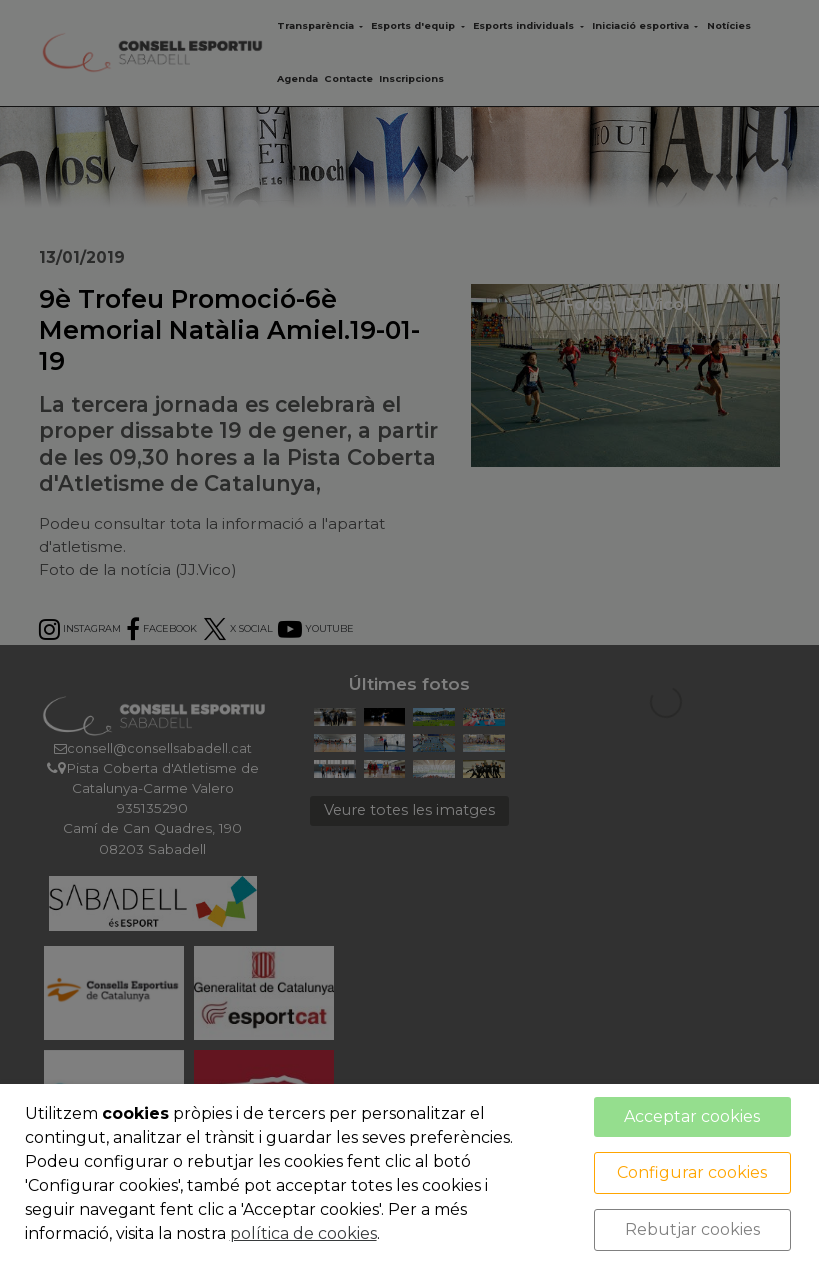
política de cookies (303, 1233)
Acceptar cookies (692, 1116)
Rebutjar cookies (692, 1229)
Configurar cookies (692, 1172)
